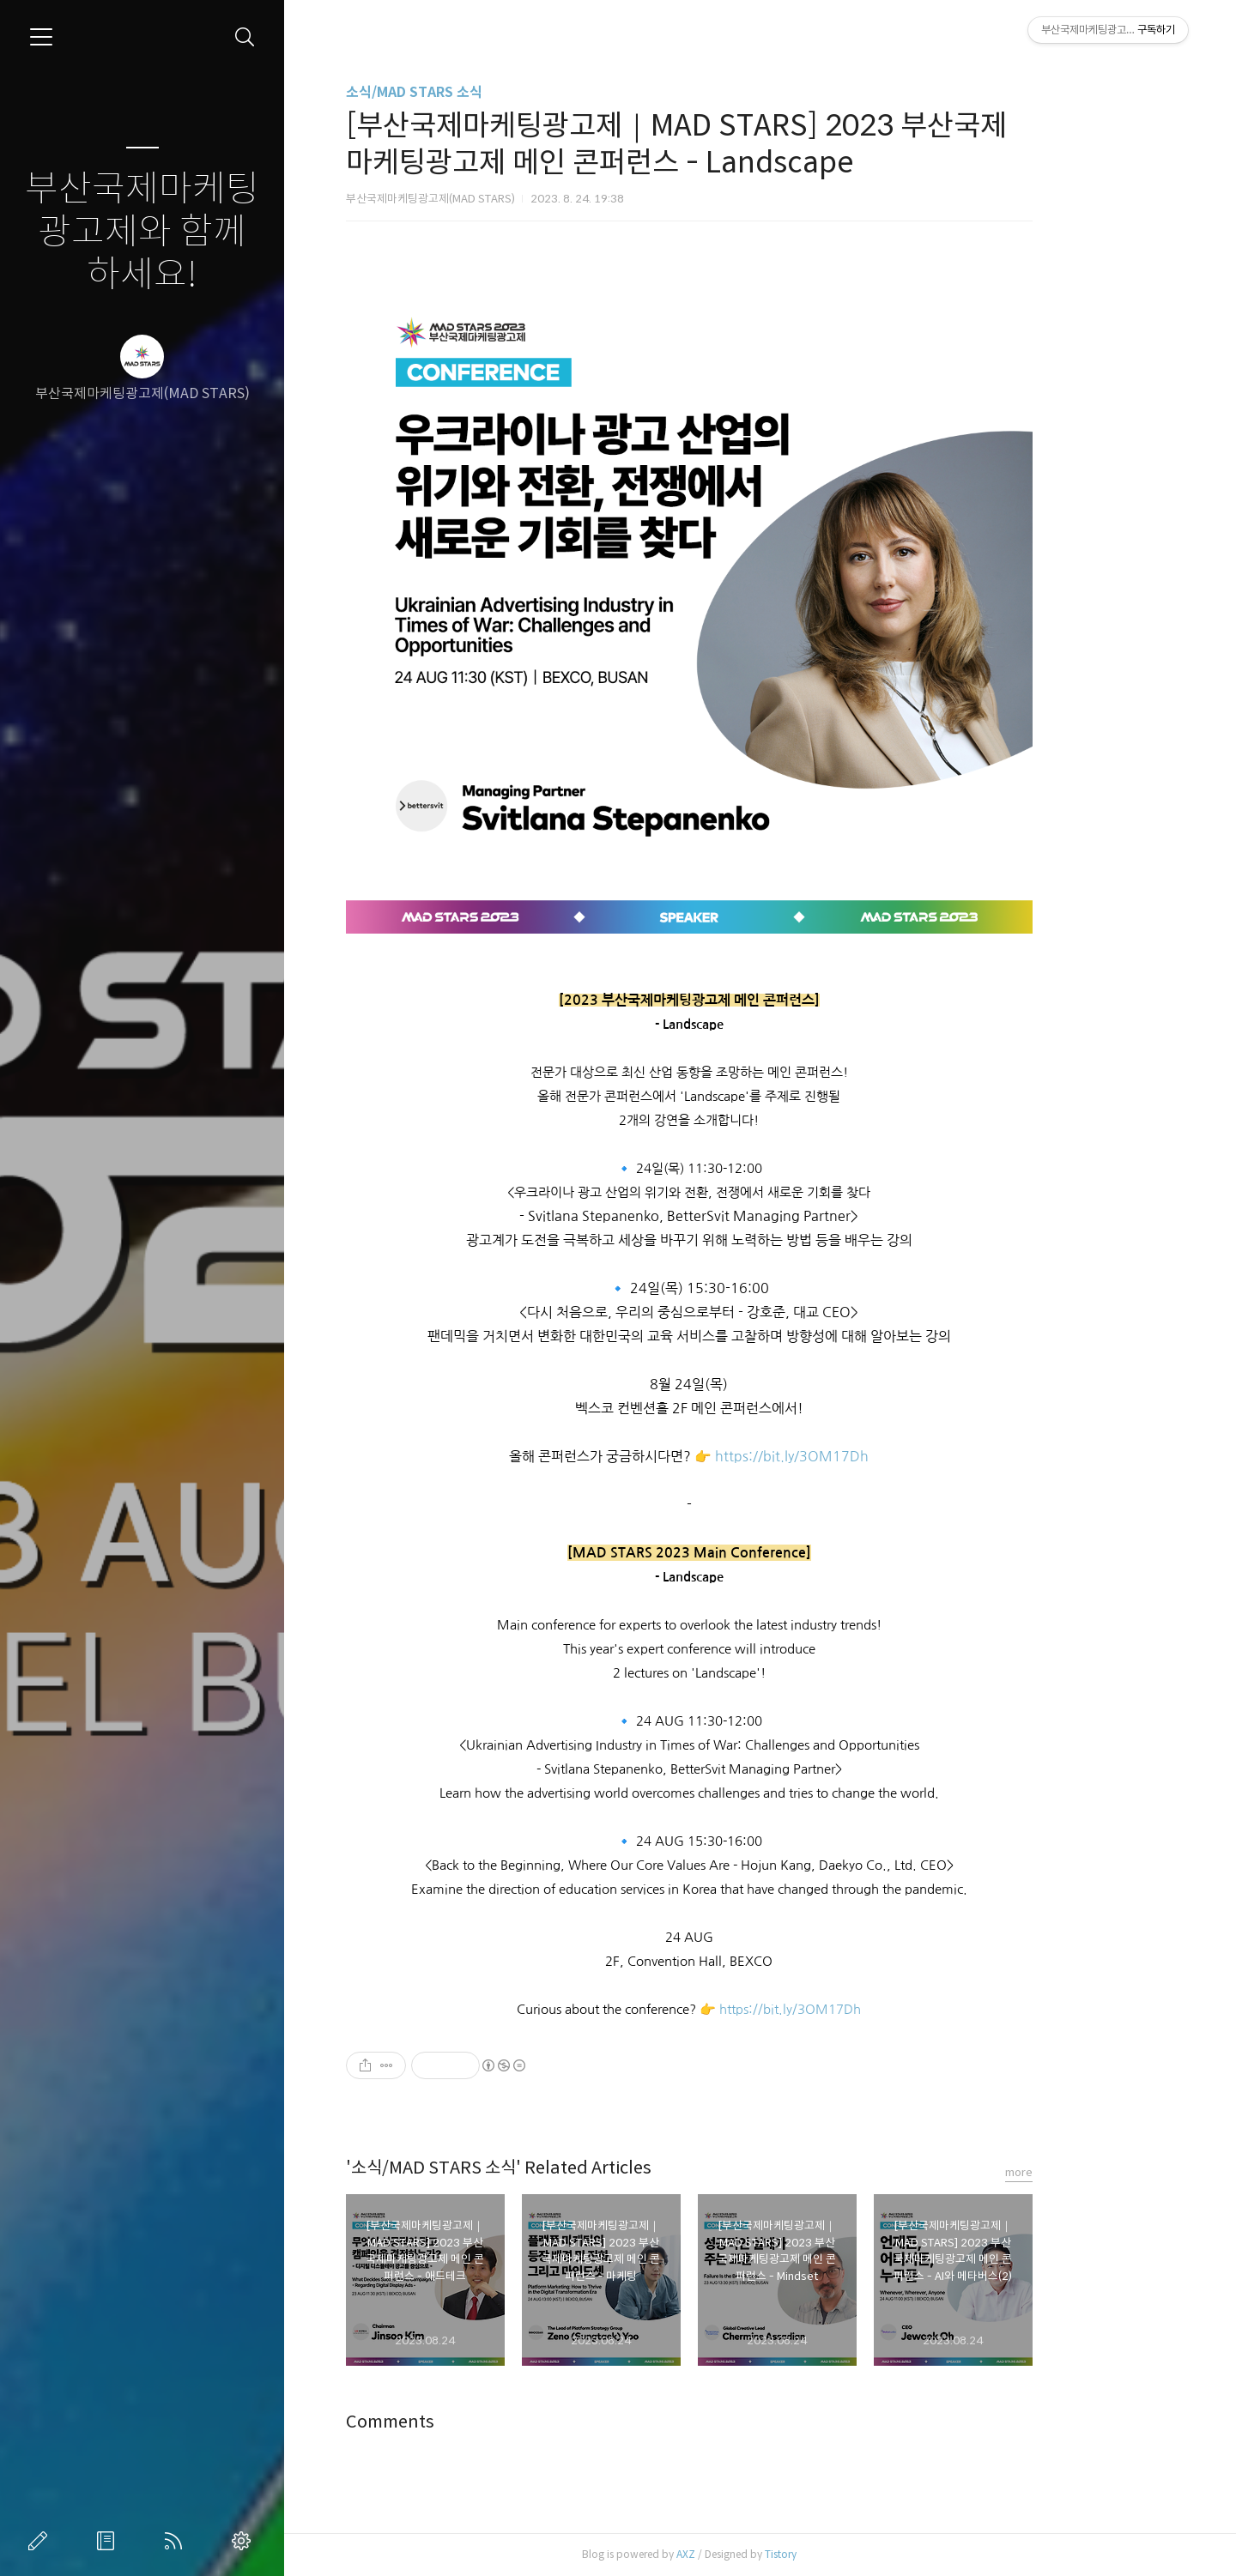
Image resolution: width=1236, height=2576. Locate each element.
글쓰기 (41, 2541)
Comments (461, 2422)
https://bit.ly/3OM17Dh (863, 1456)
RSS (176, 2541)
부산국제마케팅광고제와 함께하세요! (142, 232)
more (1090, 2172)
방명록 (109, 2541)
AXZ (757, 2554)
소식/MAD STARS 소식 (485, 92)
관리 (244, 2541)
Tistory (852, 2554)
